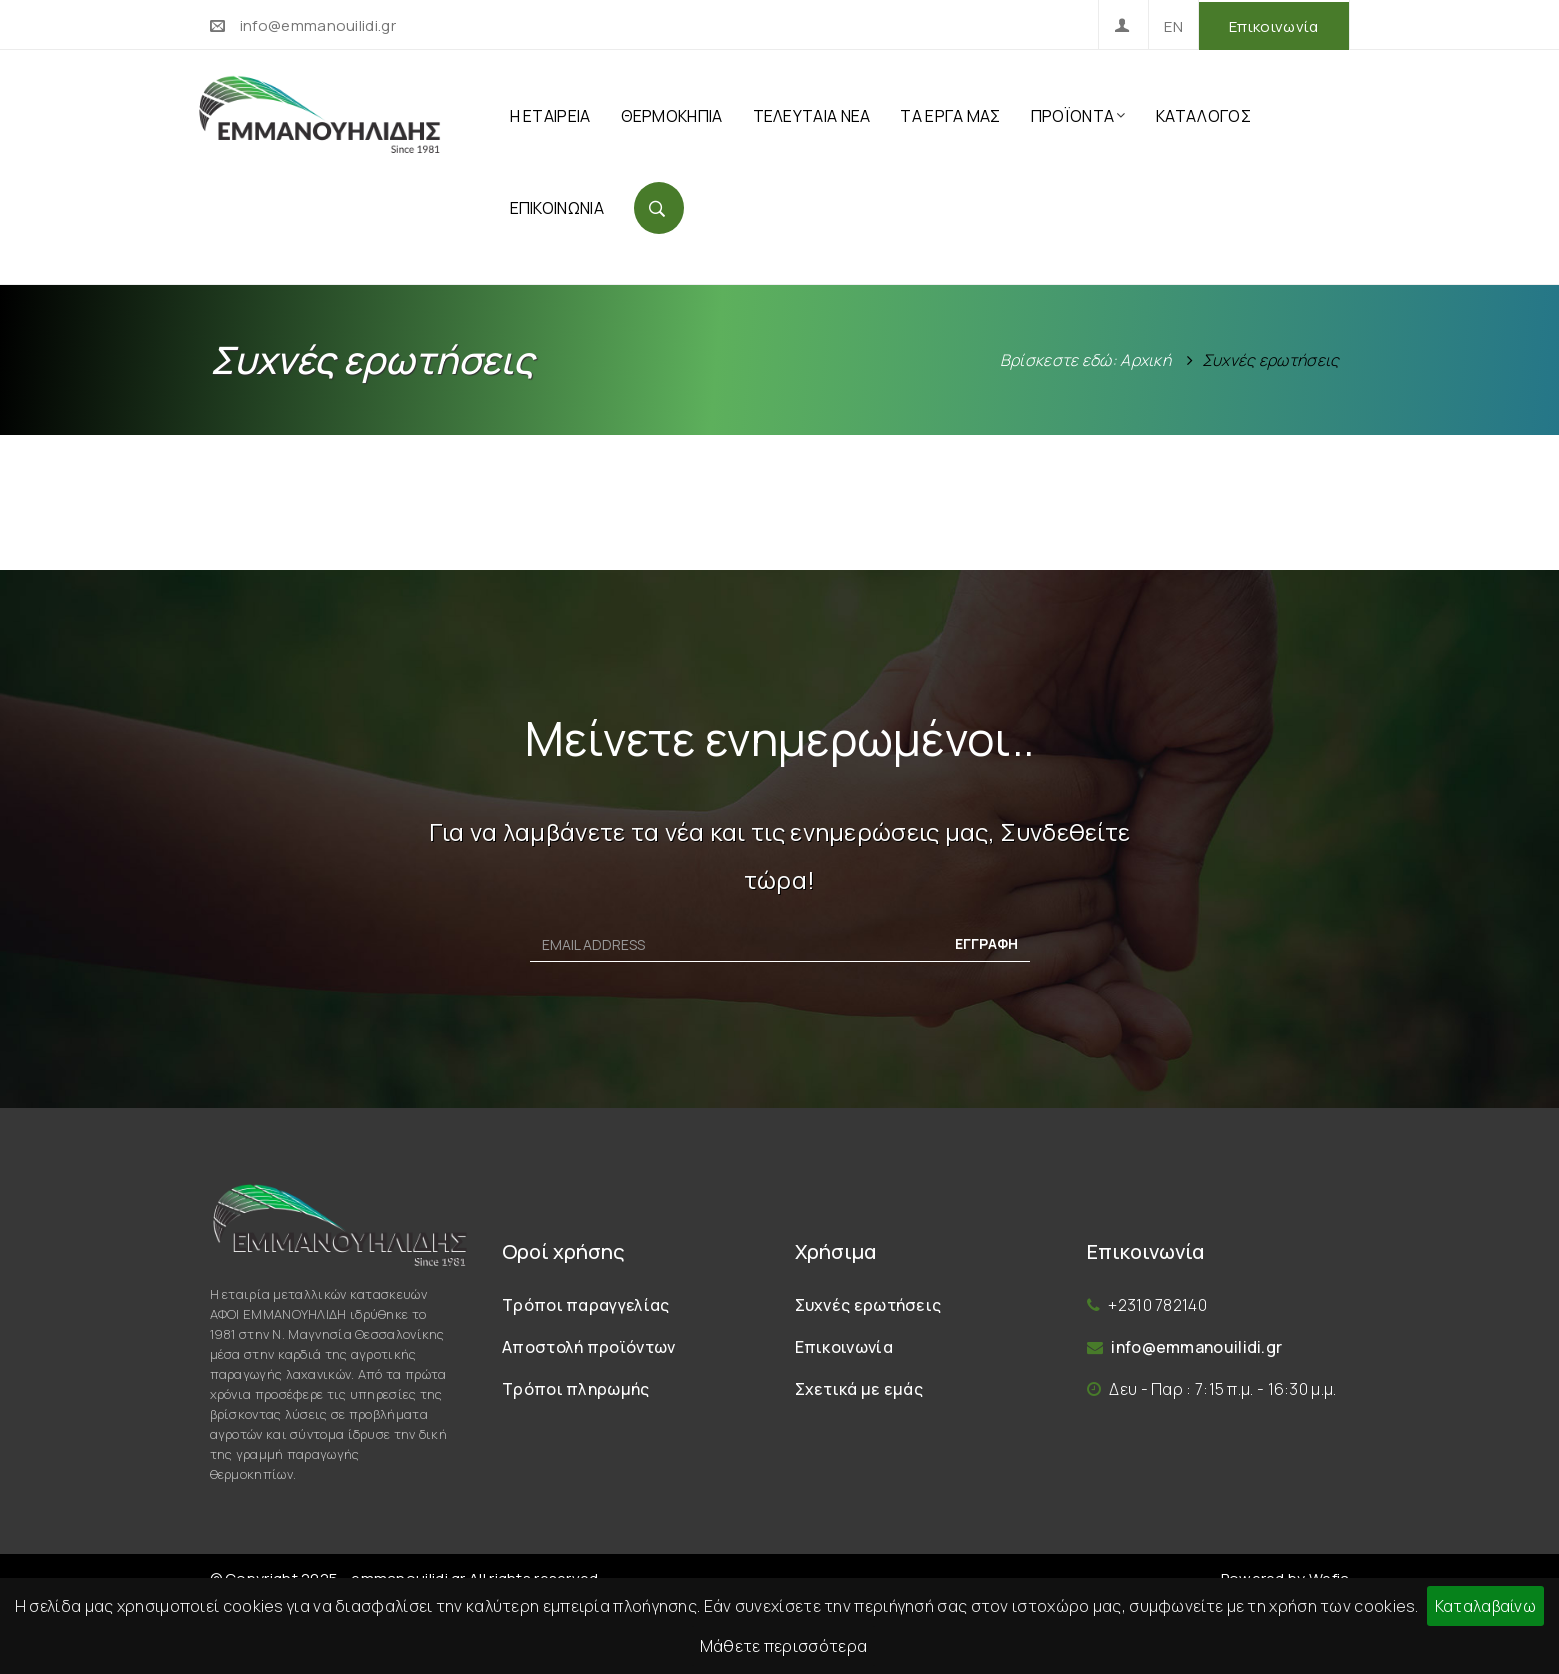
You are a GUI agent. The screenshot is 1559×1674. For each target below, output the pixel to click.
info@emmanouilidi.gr (318, 25)
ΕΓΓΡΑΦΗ (986, 943)
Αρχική (1145, 360)
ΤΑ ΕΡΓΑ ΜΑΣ (950, 116)
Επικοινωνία (1273, 26)
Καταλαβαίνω (1485, 1606)
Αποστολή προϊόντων (588, 1347)
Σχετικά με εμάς (859, 1389)
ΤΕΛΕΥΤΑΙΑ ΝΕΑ (812, 116)
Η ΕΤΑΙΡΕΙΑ (550, 116)
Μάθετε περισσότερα (783, 1646)
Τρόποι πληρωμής (576, 1389)
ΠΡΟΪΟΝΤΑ (1078, 116)
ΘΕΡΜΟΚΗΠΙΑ (672, 116)
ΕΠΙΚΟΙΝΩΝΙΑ (557, 208)
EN (1173, 26)
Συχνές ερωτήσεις (868, 1305)
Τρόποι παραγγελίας (585, 1305)
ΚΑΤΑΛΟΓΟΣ (1203, 116)
